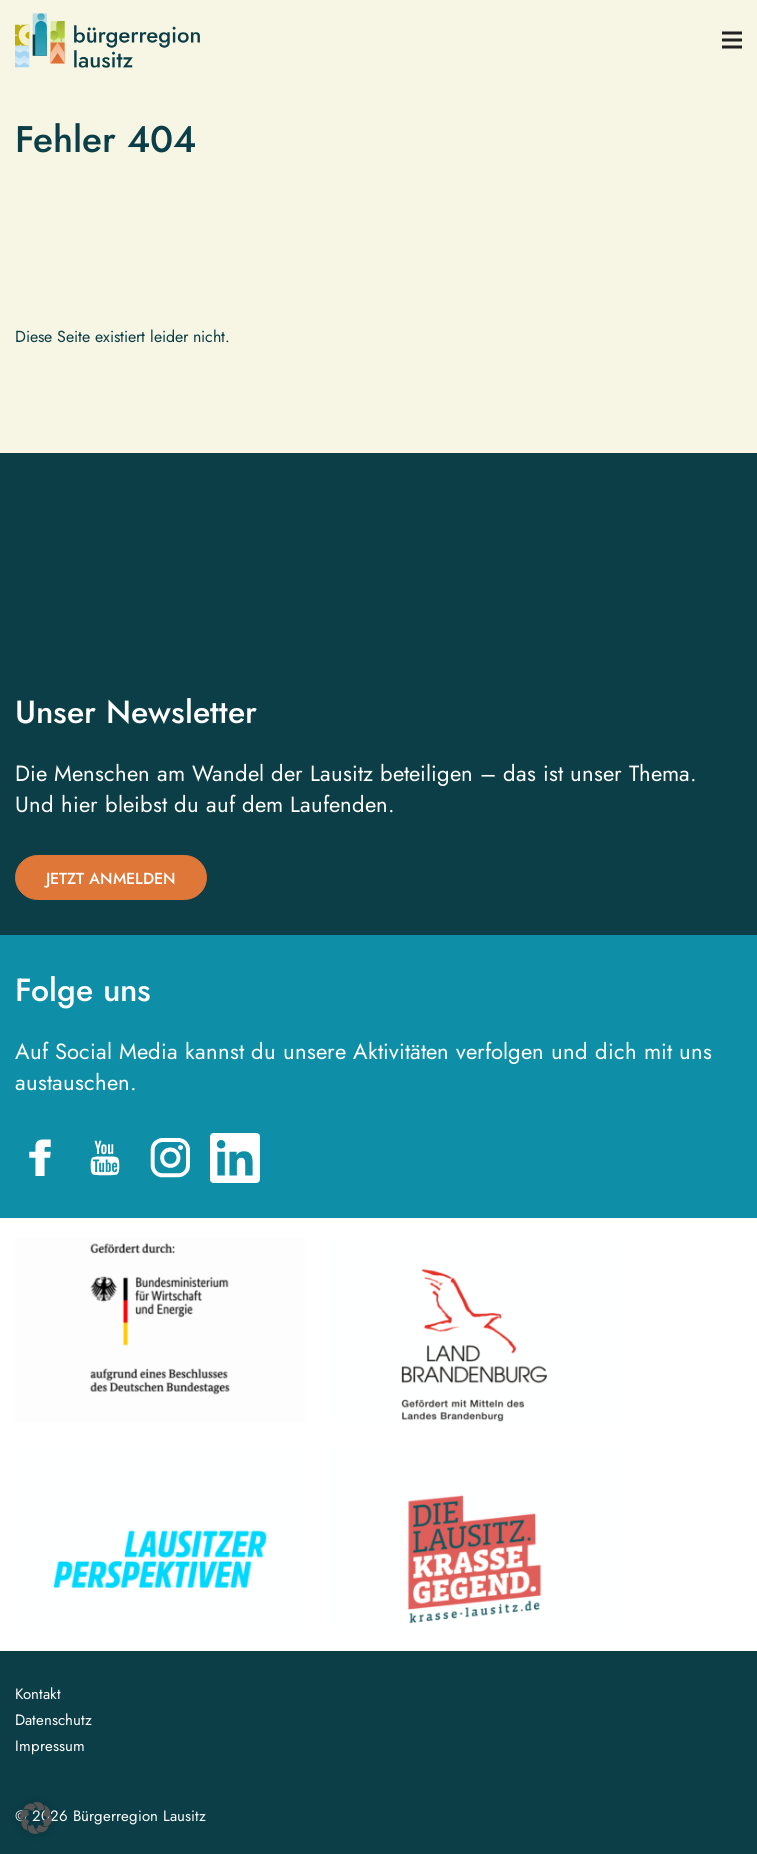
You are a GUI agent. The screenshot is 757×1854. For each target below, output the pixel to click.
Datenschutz (53, 1720)
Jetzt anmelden (111, 878)
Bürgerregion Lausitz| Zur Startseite (107, 40)
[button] (36, 1818)
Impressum (50, 1746)
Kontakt (38, 1694)
